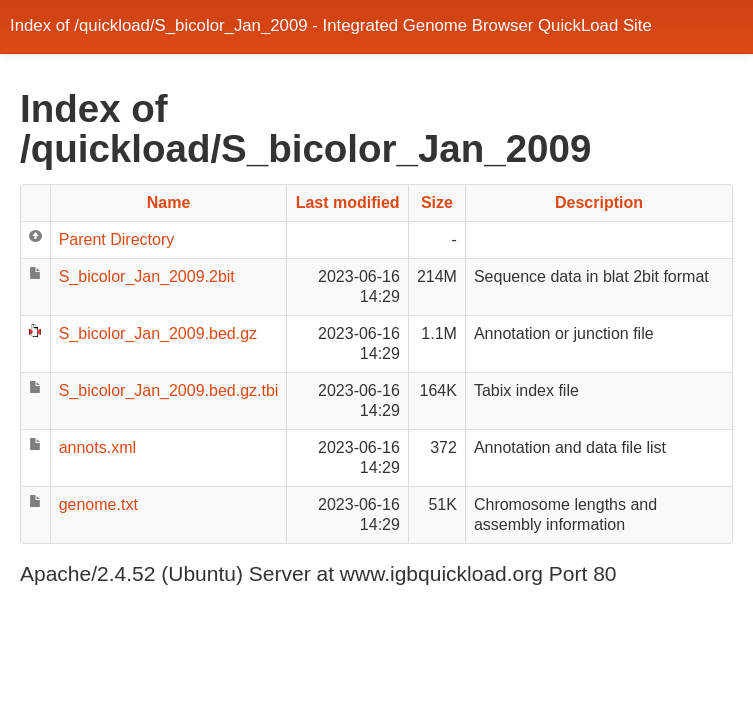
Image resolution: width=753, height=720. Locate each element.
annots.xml (97, 447)
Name (169, 202)
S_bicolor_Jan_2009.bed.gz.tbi (169, 390)
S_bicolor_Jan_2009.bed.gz (158, 333)
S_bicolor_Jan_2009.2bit (147, 276)
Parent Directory (117, 239)
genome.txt (98, 504)
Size (437, 202)
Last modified (348, 202)
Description (599, 202)
